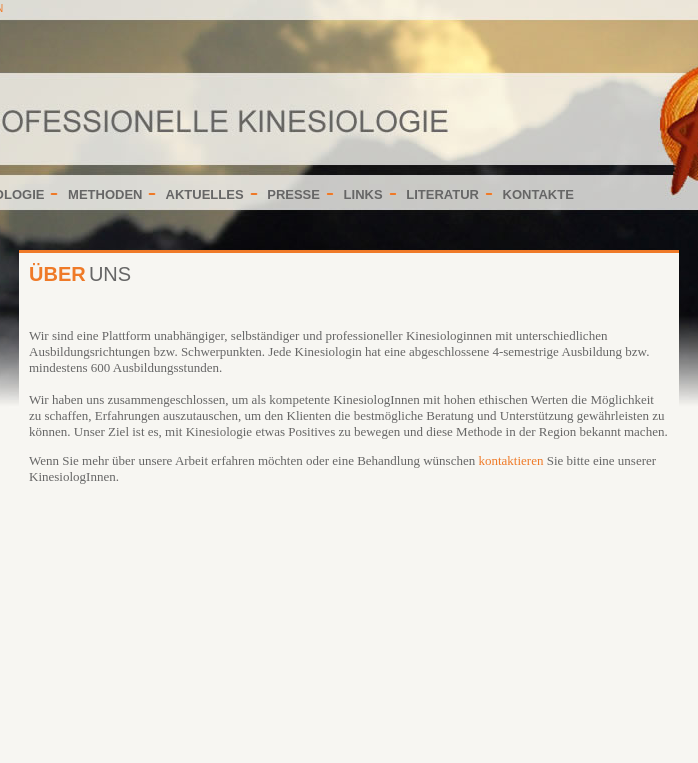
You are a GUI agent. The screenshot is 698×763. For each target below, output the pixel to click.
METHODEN (105, 194)
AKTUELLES (205, 194)
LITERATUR (442, 194)
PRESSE (293, 194)
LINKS (363, 194)
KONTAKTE (538, 194)
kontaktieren (510, 460)
